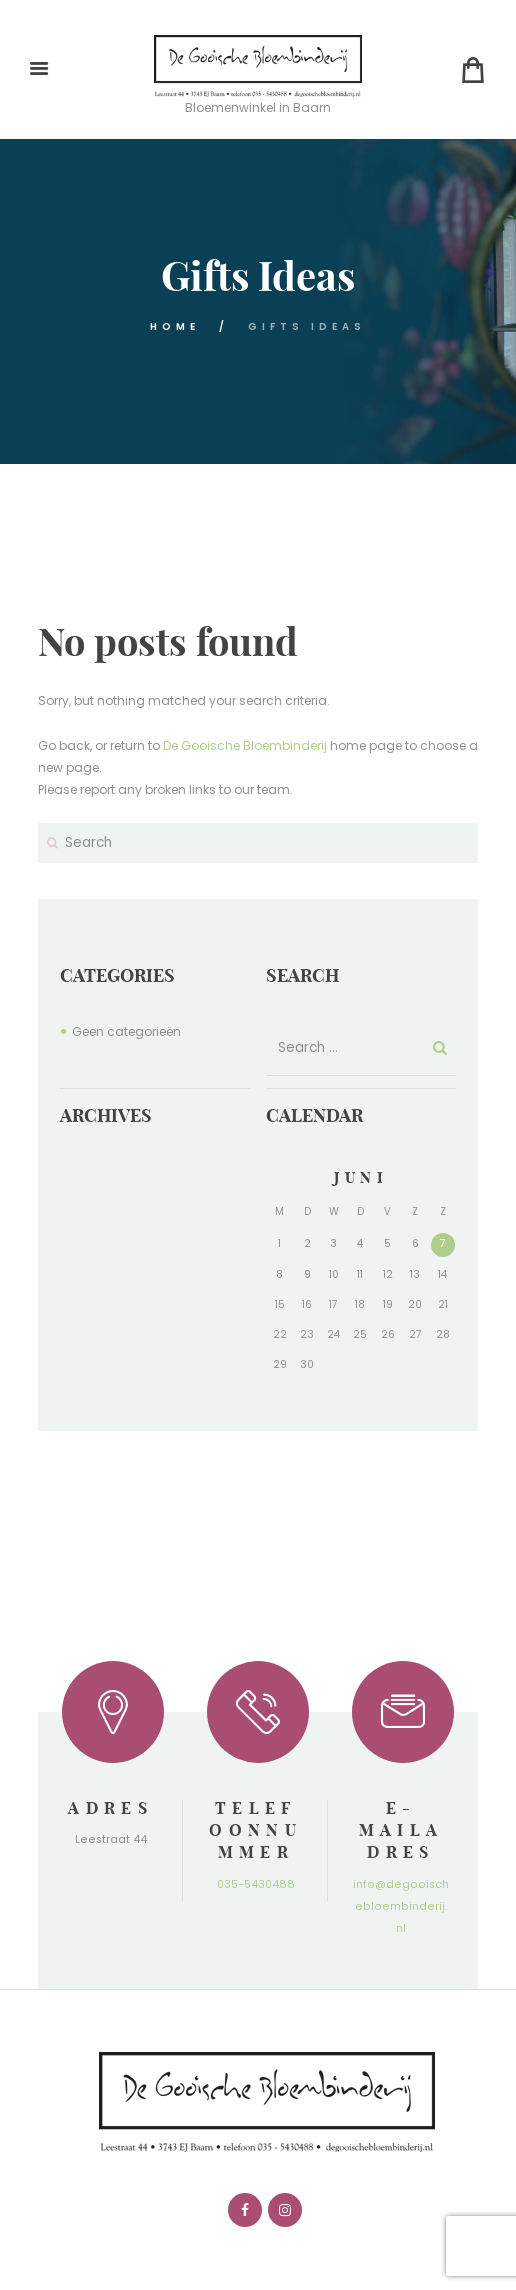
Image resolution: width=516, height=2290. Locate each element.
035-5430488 (256, 1884)
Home (175, 326)
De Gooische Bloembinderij (245, 745)
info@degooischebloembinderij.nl (401, 1906)
